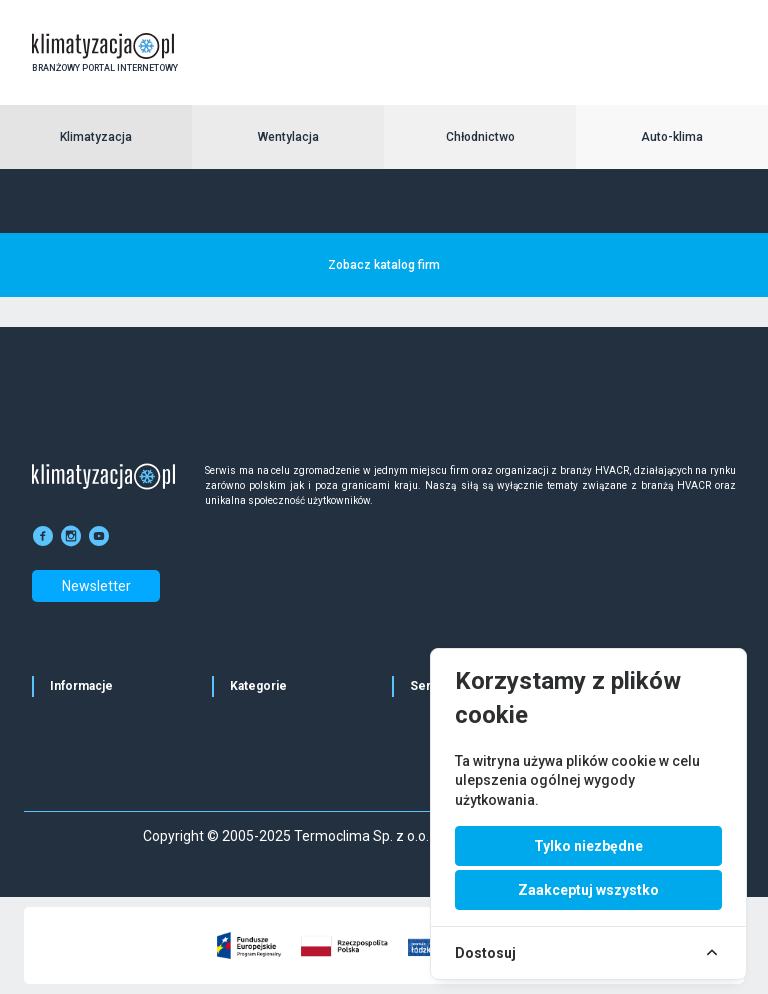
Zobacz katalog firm (384, 265)
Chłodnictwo (480, 137)
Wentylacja (288, 137)
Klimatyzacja (96, 137)
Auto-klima (672, 137)
